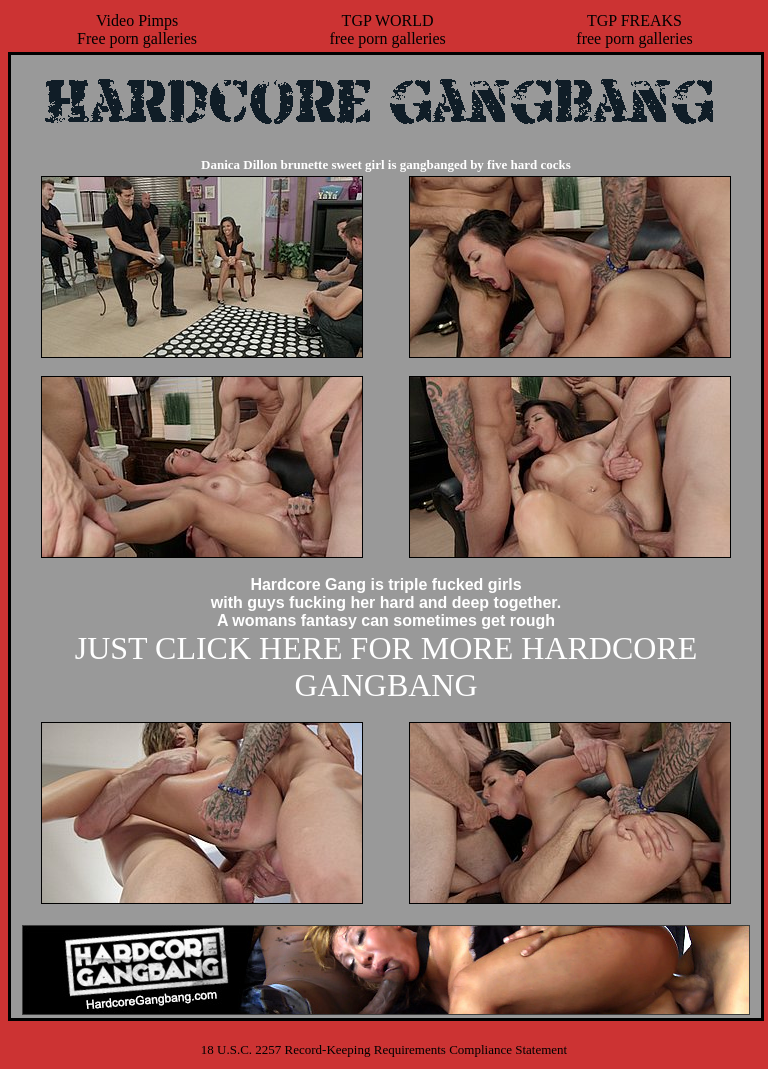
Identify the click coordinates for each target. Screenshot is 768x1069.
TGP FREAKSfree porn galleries (634, 29)
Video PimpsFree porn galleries (137, 29)
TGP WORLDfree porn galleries (387, 29)
